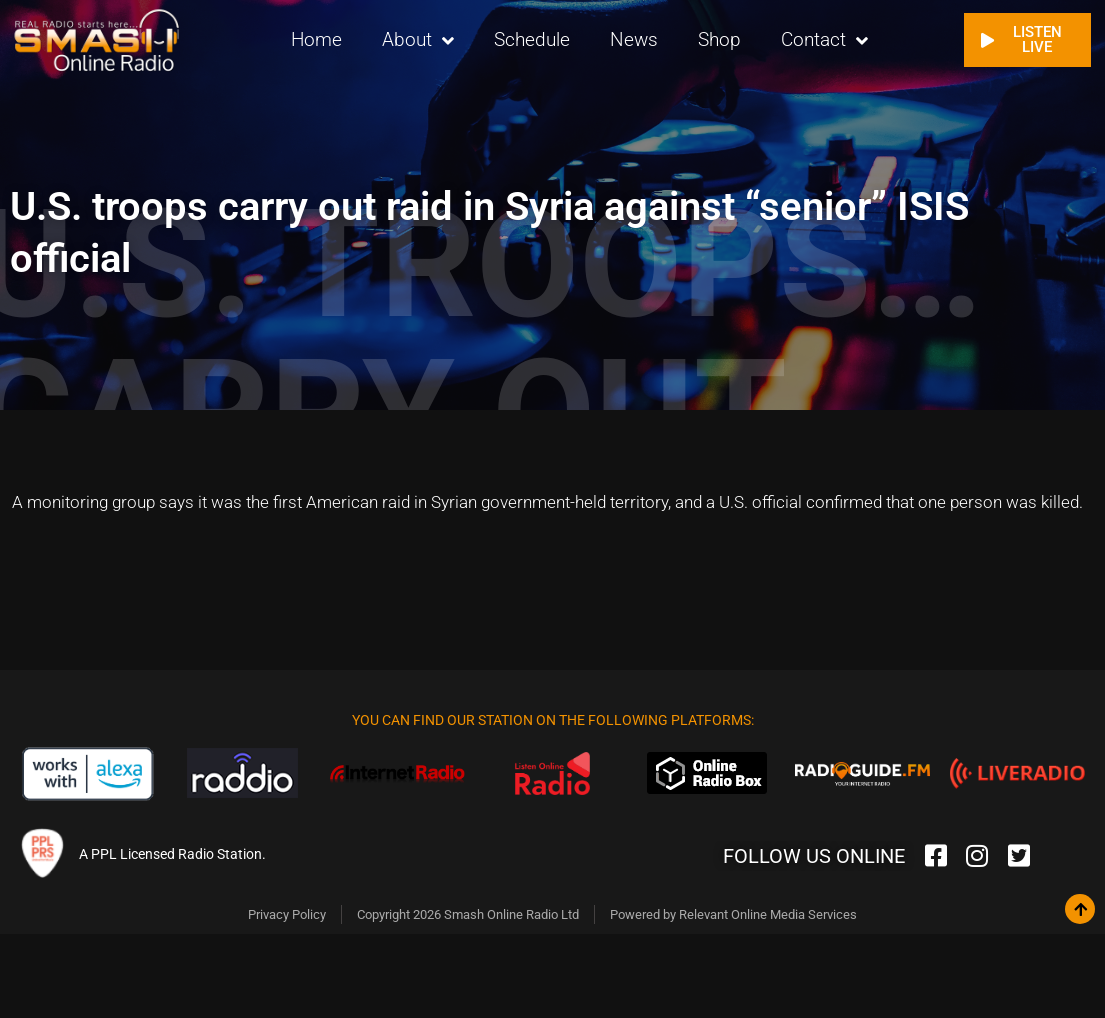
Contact (824, 40)
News (634, 39)
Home (316, 39)
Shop (719, 39)
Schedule (532, 39)
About (418, 40)
